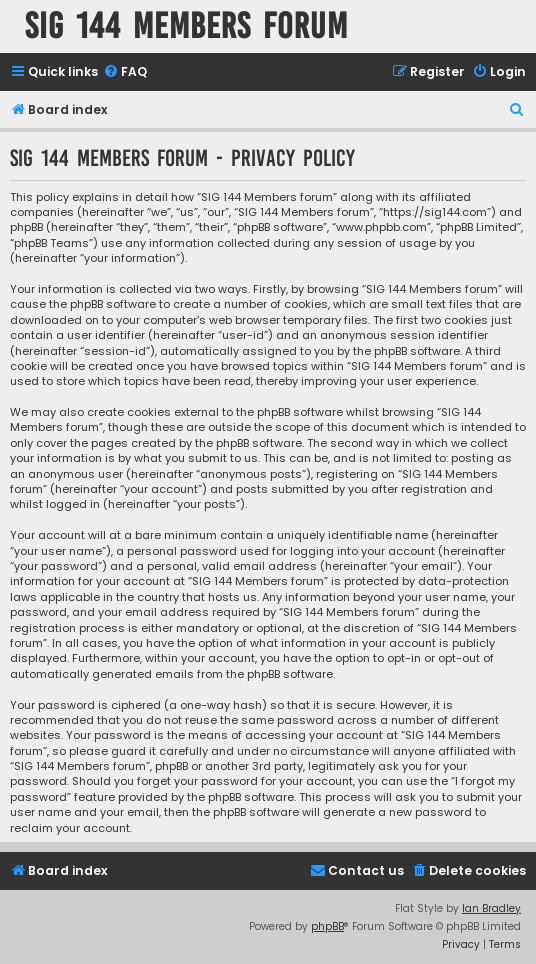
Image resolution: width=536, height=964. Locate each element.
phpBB (327, 926)
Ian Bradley (491, 908)
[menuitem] (125, 72)
